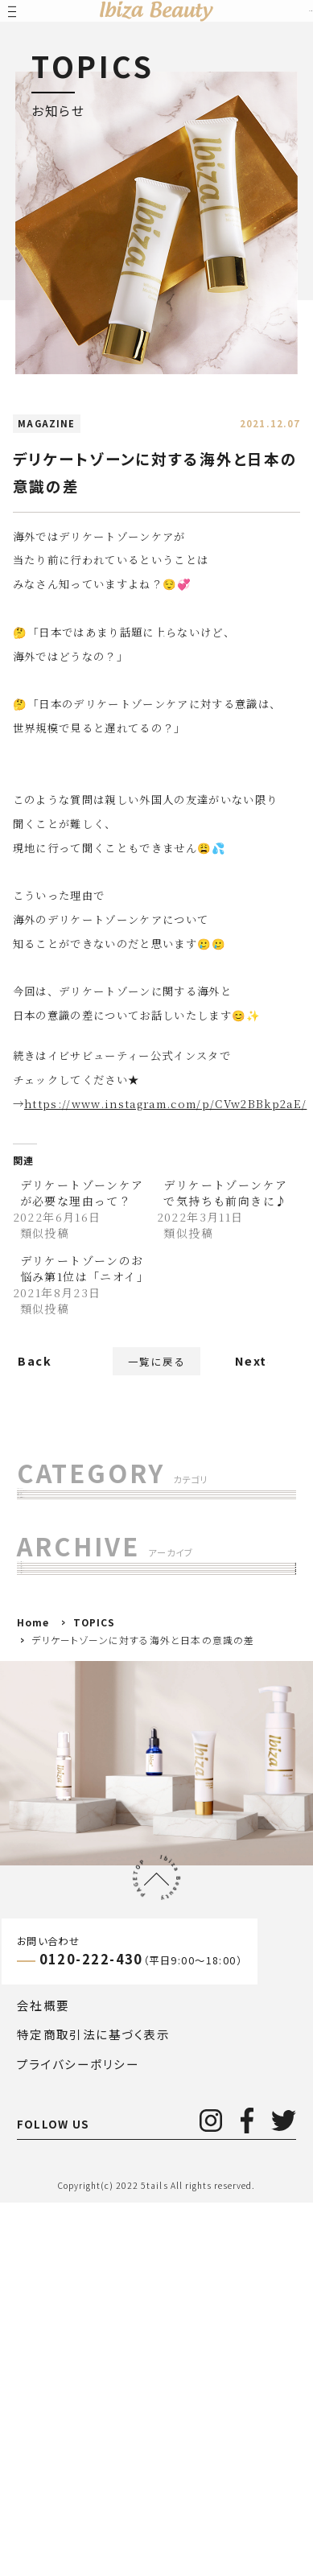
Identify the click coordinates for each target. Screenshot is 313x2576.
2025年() (63, 1757)
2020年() (59, 1930)
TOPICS (94, 1995)
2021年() (63, 1895)
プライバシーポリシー (78, 2437)
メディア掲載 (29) (79, 1659)
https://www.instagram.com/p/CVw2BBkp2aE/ (165, 1103)
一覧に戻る (156, 1369)
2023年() (59, 1826)
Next (251, 1368)
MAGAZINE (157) (81, 1556)
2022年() (67, 1861)
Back (34, 1377)
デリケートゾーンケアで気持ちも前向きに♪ (225, 1193)
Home (33, 1995)
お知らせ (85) (68, 1625)
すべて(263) (64, 1521)
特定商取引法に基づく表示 (93, 2407)
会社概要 (43, 2378)
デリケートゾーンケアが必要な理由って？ (82, 1193)
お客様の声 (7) (71, 1590)
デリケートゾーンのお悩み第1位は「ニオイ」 (84, 1268)
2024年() (63, 1791)
